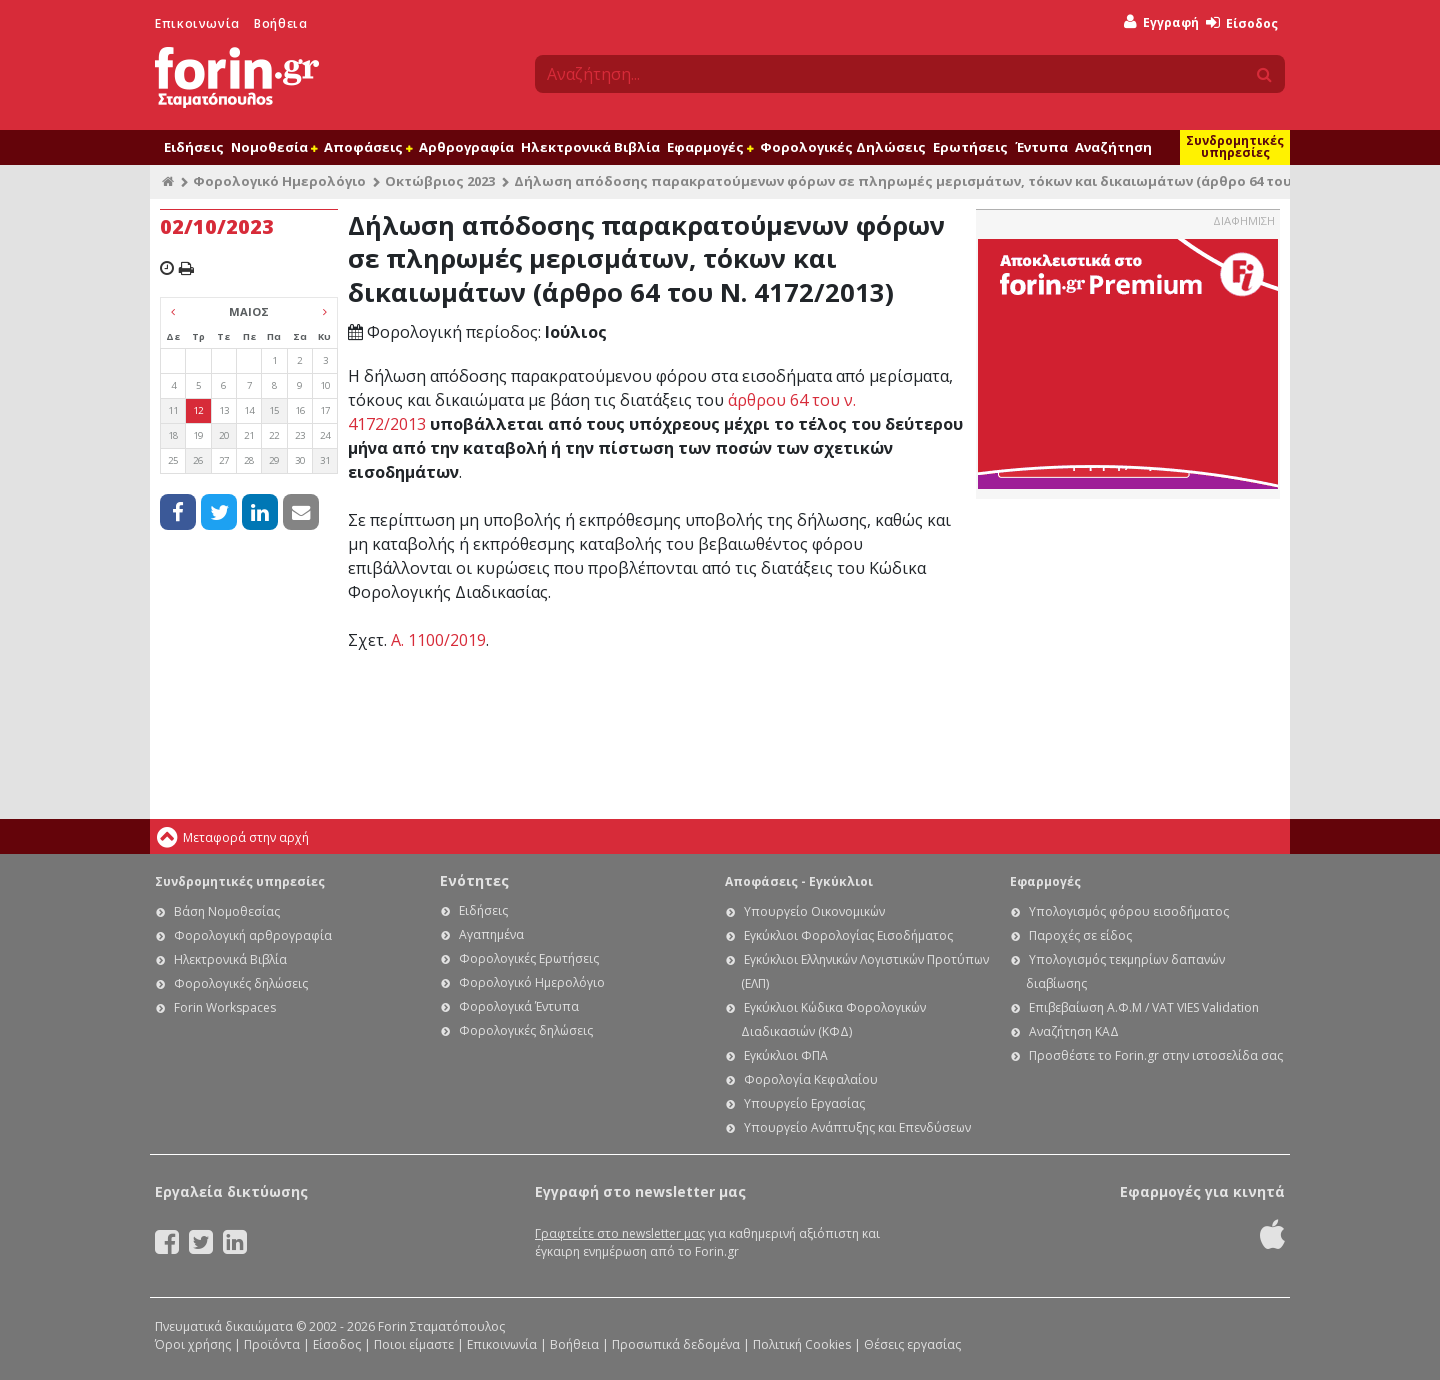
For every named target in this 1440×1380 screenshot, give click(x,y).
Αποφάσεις (368, 147)
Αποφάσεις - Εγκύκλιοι (799, 881)
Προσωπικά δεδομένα (676, 1344)
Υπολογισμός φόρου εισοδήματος (1129, 911)
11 (173, 410)
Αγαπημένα (491, 934)
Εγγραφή (1161, 22)
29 (274, 460)
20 (224, 435)
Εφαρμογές (710, 147)
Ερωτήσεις (970, 147)
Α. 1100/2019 (438, 640)
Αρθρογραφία (466, 147)
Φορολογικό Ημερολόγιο (279, 181)
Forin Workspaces (225, 1007)
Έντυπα (1041, 147)
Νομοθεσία (274, 147)
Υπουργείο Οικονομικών (814, 911)
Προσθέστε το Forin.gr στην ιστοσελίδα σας (1156, 1055)
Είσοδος (1242, 23)
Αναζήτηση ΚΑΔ (1074, 1031)
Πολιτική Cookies (802, 1344)
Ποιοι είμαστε (414, 1344)
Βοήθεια (280, 23)
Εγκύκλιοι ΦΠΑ (786, 1055)
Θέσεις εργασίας (912, 1344)
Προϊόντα (272, 1344)
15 (274, 410)
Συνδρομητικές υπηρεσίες (1235, 146)
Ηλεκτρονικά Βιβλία (590, 147)
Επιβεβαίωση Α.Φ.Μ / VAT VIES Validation (1144, 1007)
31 (325, 460)
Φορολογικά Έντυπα (519, 1006)
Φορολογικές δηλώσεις (241, 983)
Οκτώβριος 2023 (440, 181)
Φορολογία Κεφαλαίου (811, 1079)
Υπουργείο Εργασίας (804, 1103)
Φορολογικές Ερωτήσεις (529, 958)
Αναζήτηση (1113, 147)
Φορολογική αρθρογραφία (253, 935)
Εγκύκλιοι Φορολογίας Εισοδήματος (848, 935)
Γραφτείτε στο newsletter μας (620, 1233)
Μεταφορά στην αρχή (246, 837)
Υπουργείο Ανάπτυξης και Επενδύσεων (857, 1127)
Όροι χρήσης (193, 1344)
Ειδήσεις (194, 147)
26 (198, 460)
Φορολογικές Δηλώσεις (843, 147)
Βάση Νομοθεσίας (227, 911)
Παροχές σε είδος (1080, 935)
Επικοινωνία (197, 23)
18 (173, 435)
